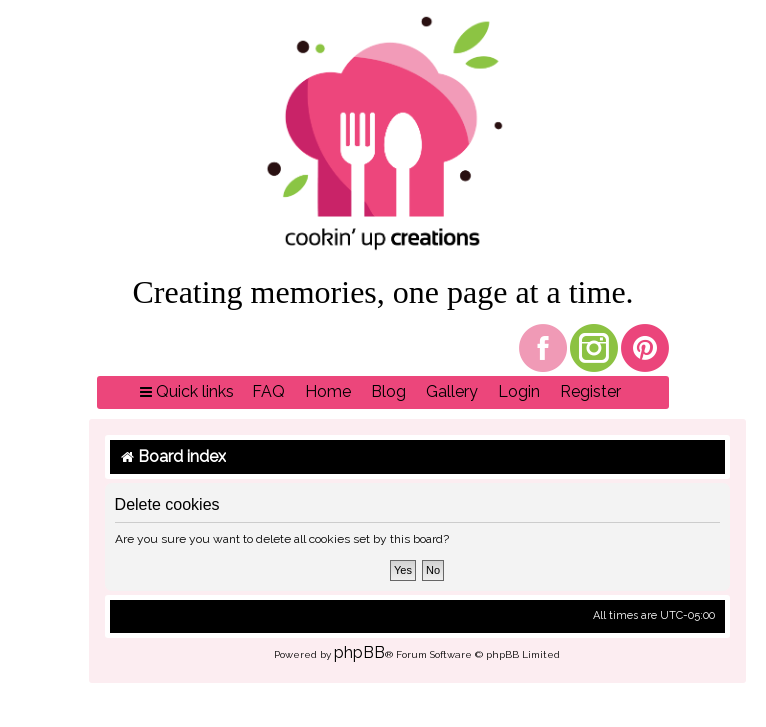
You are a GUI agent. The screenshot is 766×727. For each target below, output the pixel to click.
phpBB (359, 652)
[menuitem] (268, 392)
